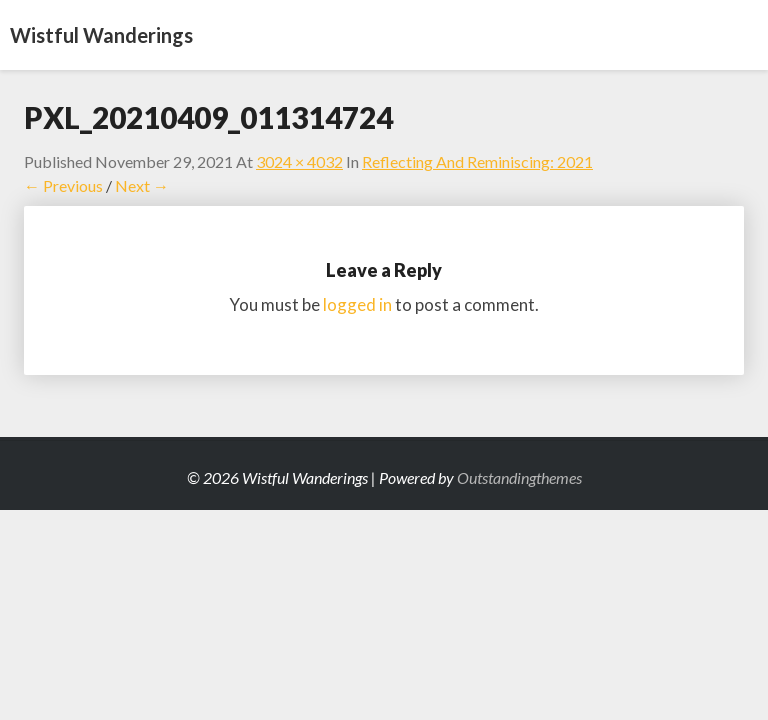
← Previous (63, 185)
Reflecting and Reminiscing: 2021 (477, 161)
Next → (142, 185)
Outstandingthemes (519, 477)
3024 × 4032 (299, 161)
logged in (357, 304)
